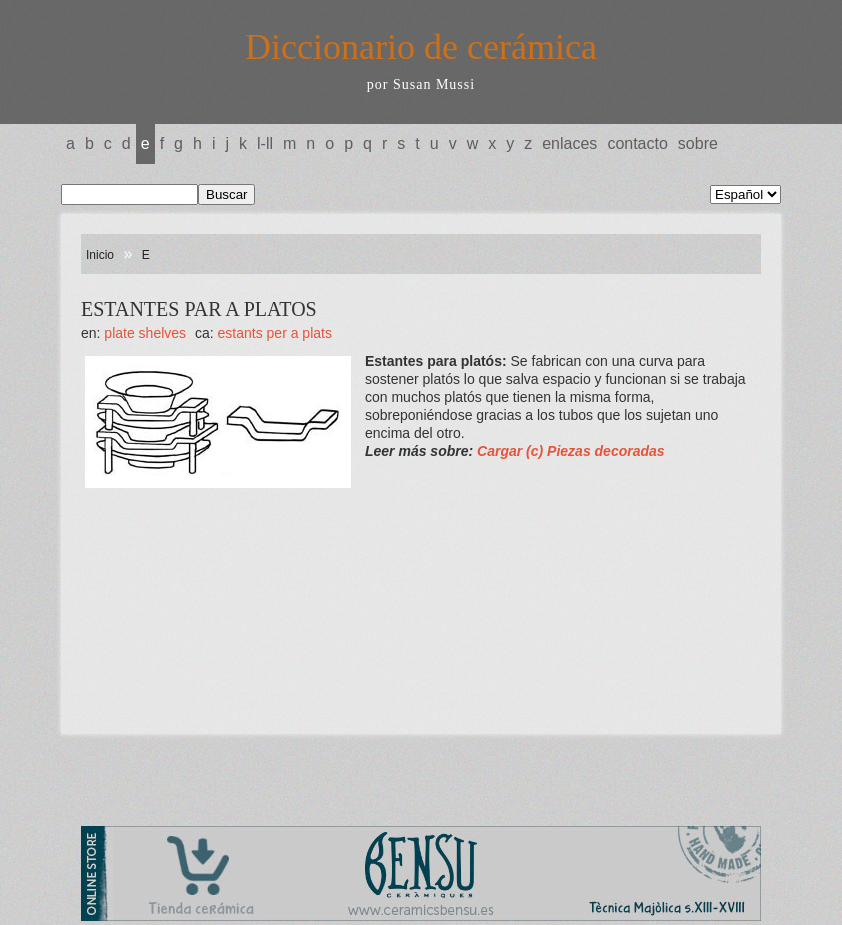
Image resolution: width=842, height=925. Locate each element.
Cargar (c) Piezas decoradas (571, 451)
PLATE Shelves (145, 333)
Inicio (100, 255)
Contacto (637, 143)
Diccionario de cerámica (421, 47)
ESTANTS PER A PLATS (275, 333)
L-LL (265, 143)
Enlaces (569, 143)
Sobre (698, 143)
